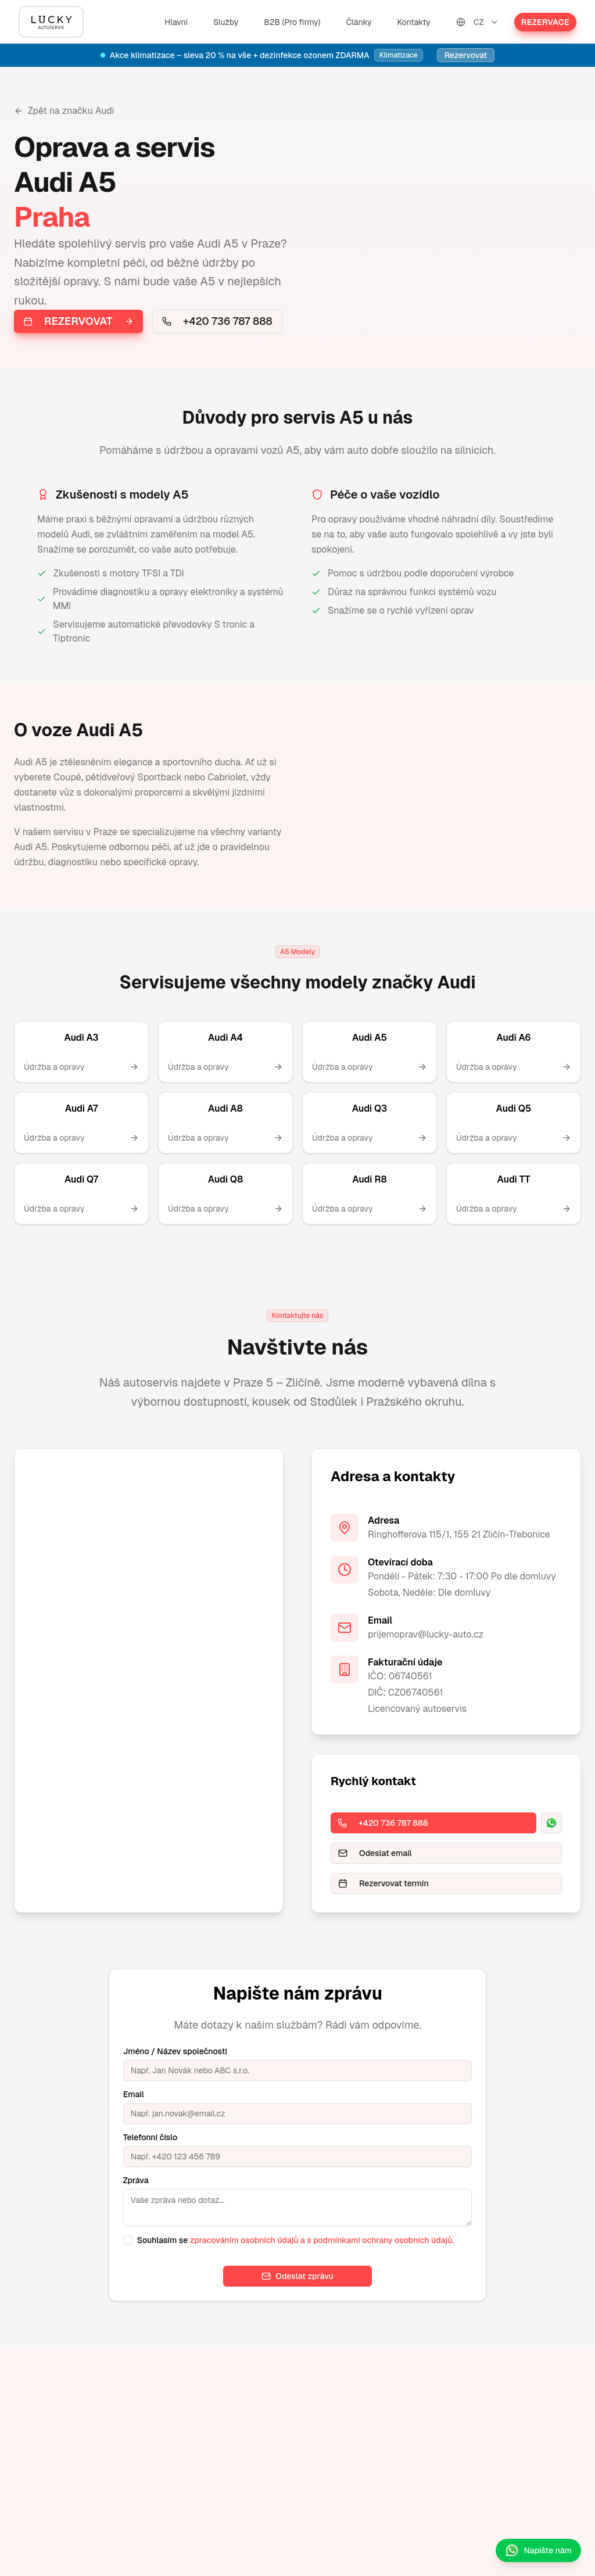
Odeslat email (374, 1853)
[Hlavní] (51, 22)
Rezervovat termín (383, 1883)
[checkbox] (127, 2240)
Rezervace (545, 22)
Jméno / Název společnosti (175, 2051)
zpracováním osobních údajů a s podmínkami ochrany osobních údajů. (322, 2240)
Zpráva (136, 2180)
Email (133, 2094)
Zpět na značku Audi (64, 111)
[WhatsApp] (551, 1822)
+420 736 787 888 (217, 321)
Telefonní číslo (150, 2137)
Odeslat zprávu (297, 2276)
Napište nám (538, 2550)
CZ (477, 22)
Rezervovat (466, 55)
